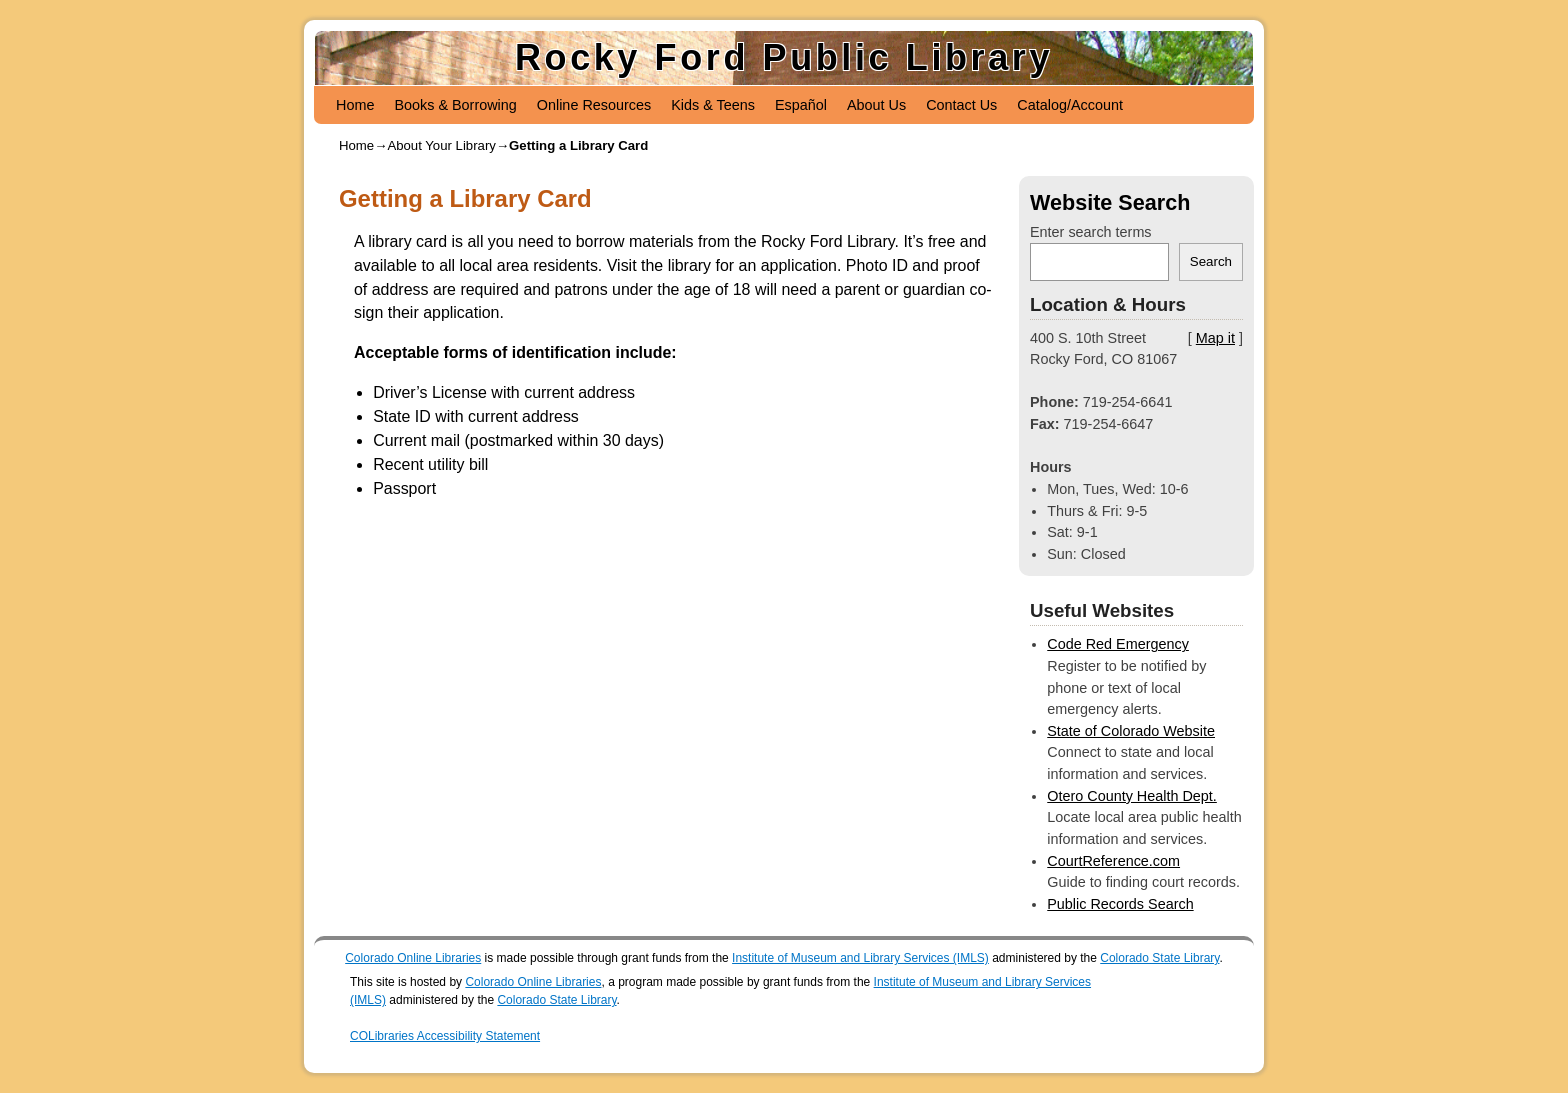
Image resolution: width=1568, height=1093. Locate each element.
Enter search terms (1091, 232)
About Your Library (441, 145)
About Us (876, 105)
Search (1211, 261)
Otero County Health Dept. (1132, 796)
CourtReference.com (1113, 861)
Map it (1215, 338)
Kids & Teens (713, 105)
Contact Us (961, 105)
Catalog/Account (1070, 105)
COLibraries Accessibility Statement (445, 1036)
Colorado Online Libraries (413, 958)
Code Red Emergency (1118, 644)
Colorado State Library (1159, 958)
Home (355, 105)
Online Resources (594, 105)
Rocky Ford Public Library (784, 57)
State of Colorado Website (1131, 731)
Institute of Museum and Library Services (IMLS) (860, 958)
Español (801, 105)
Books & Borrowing (455, 105)
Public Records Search (1120, 904)
